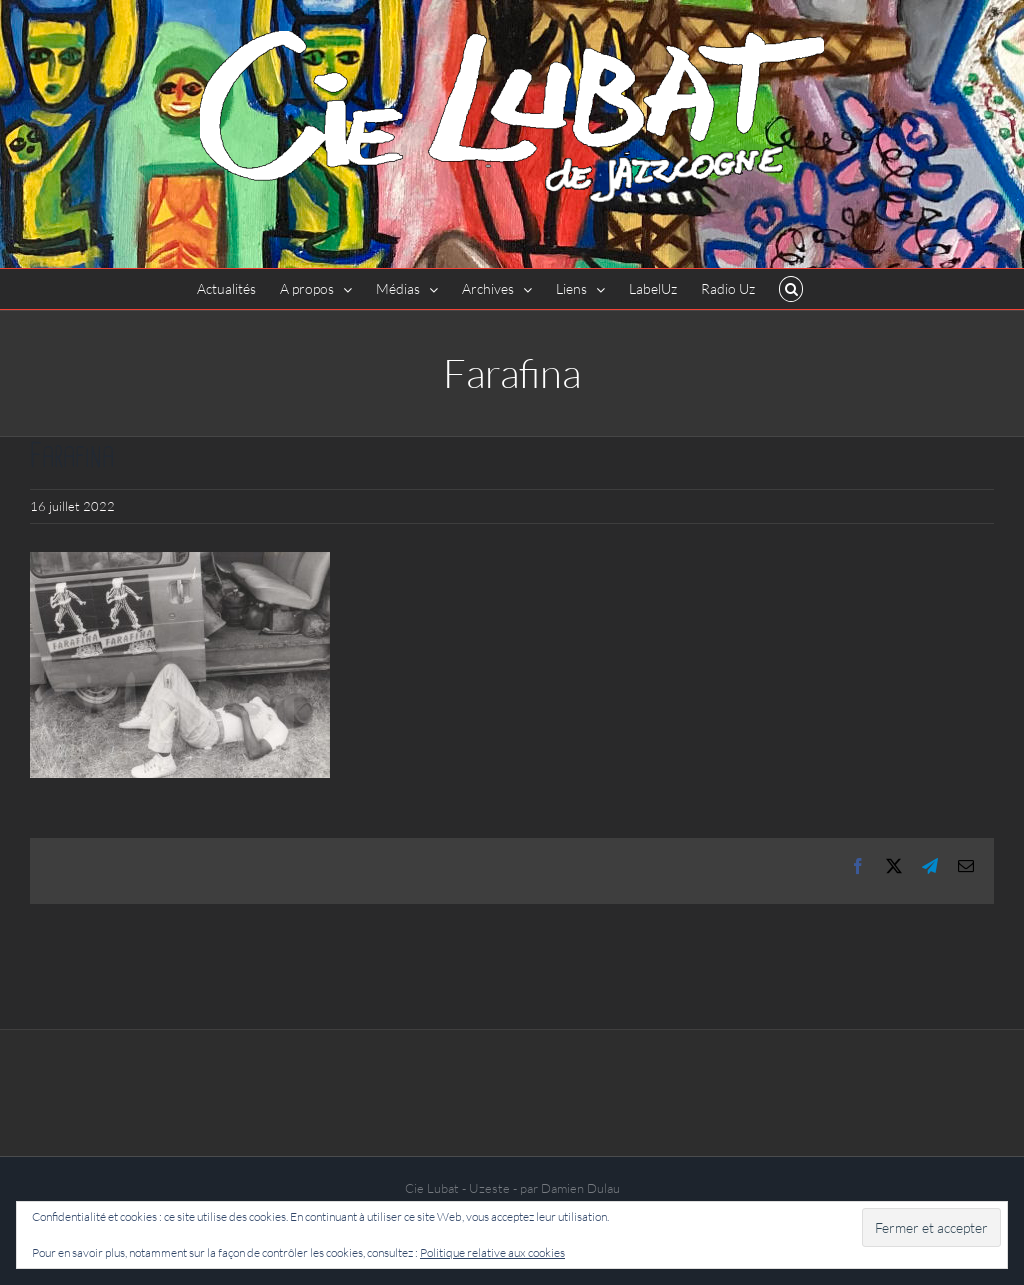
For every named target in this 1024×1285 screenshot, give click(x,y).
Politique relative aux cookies (492, 1252)
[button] (791, 289)
